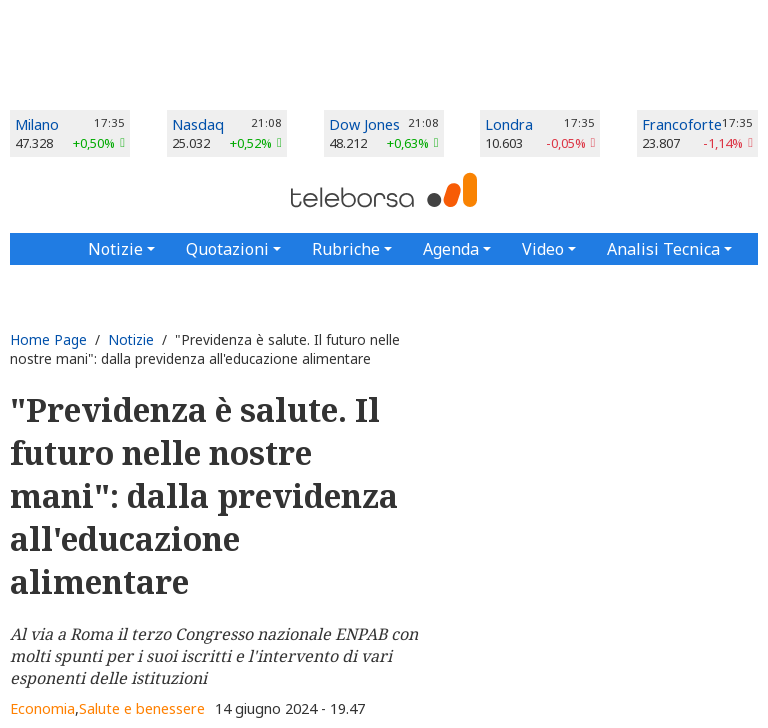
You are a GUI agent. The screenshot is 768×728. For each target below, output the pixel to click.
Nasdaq (198, 124)
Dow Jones (364, 124)
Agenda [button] (451, 249)
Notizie (131, 339)
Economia (42, 708)
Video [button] (543, 249)
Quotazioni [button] (227, 249)
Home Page (48, 339)
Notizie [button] (115, 249)
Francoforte (682, 124)
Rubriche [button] (346, 249)
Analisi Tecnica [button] (663, 249)
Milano (37, 124)
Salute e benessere (142, 708)
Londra (509, 124)
